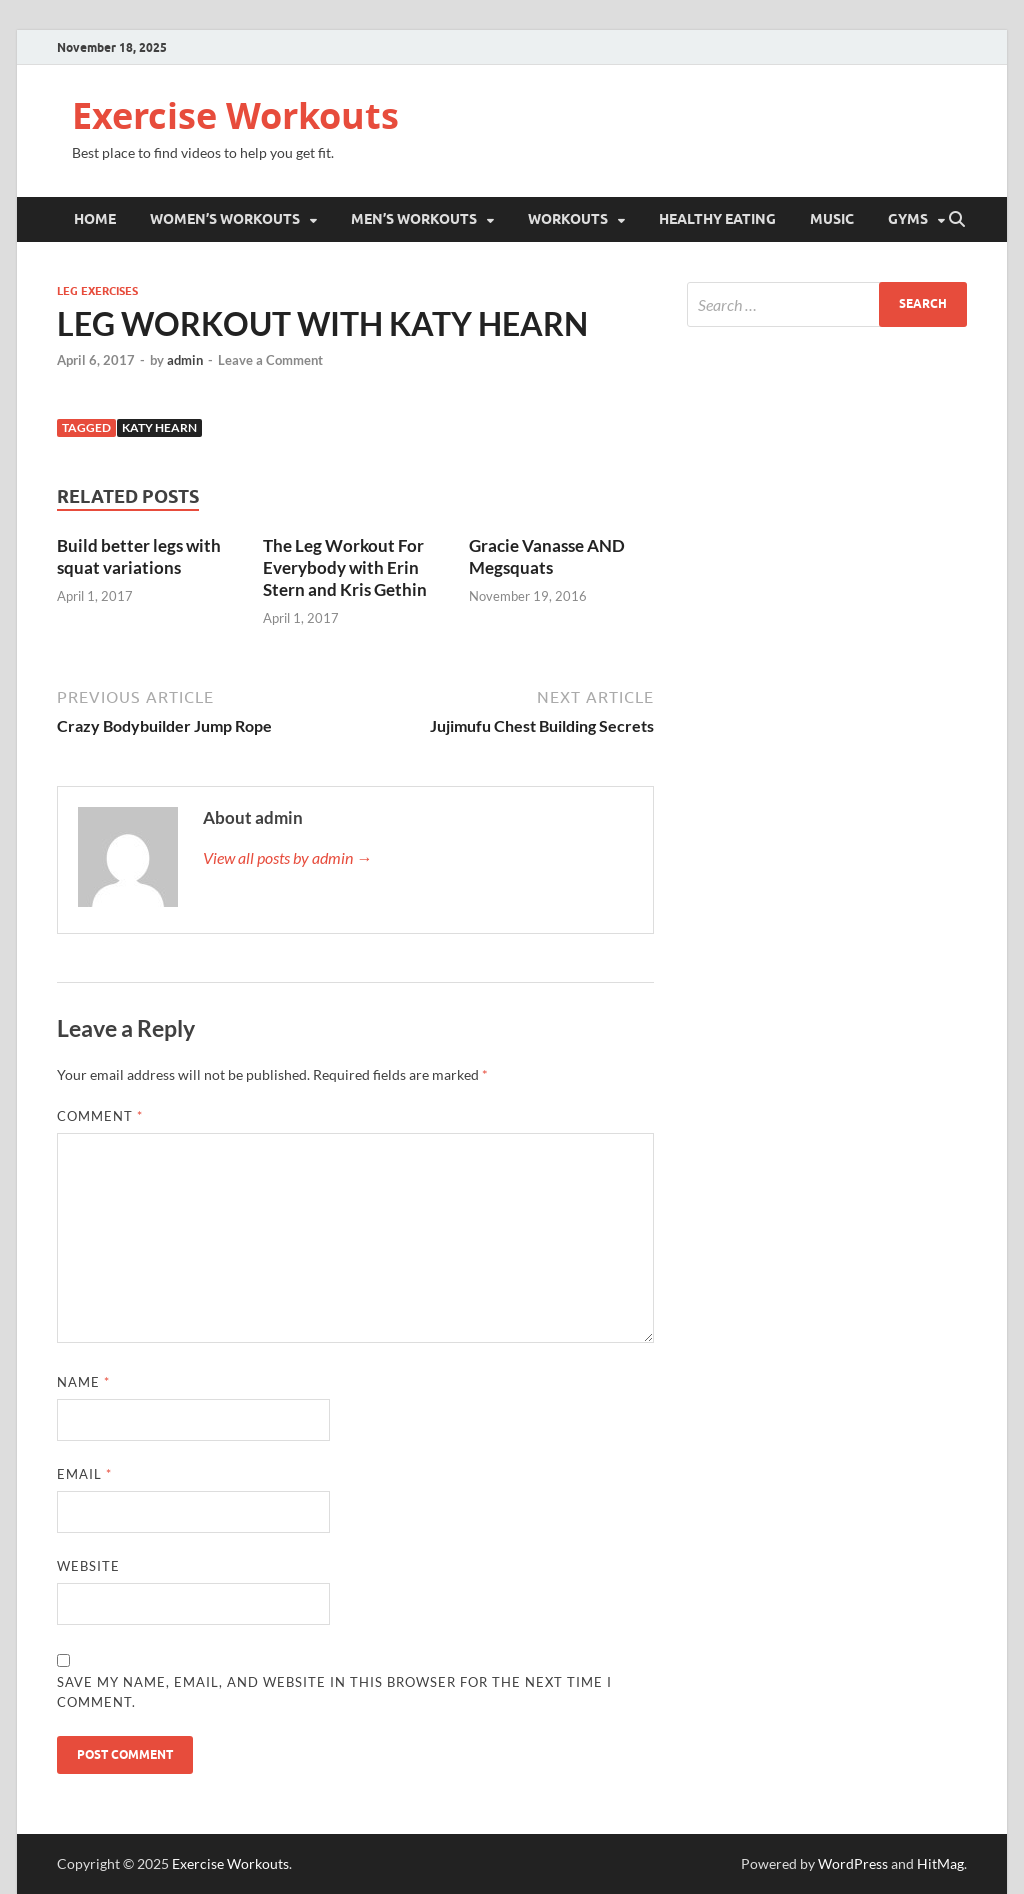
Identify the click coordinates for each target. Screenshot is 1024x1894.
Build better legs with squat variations (139, 556)
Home (95, 219)
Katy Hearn (159, 427)
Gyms (908, 219)
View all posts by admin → (287, 857)
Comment (100, 1116)
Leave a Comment (270, 360)
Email (84, 1474)
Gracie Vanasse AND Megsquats (547, 556)
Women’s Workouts (225, 219)
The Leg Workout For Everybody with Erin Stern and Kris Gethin (345, 567)
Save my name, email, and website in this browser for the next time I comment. (334, 1692)
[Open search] (957, 220)
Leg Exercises (97, 291)
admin (185, 360)
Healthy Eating (717, 219)
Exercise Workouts (235, 115)
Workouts (568, 219)
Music (832, 219)
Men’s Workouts (414, 219)
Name (83, 1382)
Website (88, 1566)
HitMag (940, 1863)
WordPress (853, 1863)
